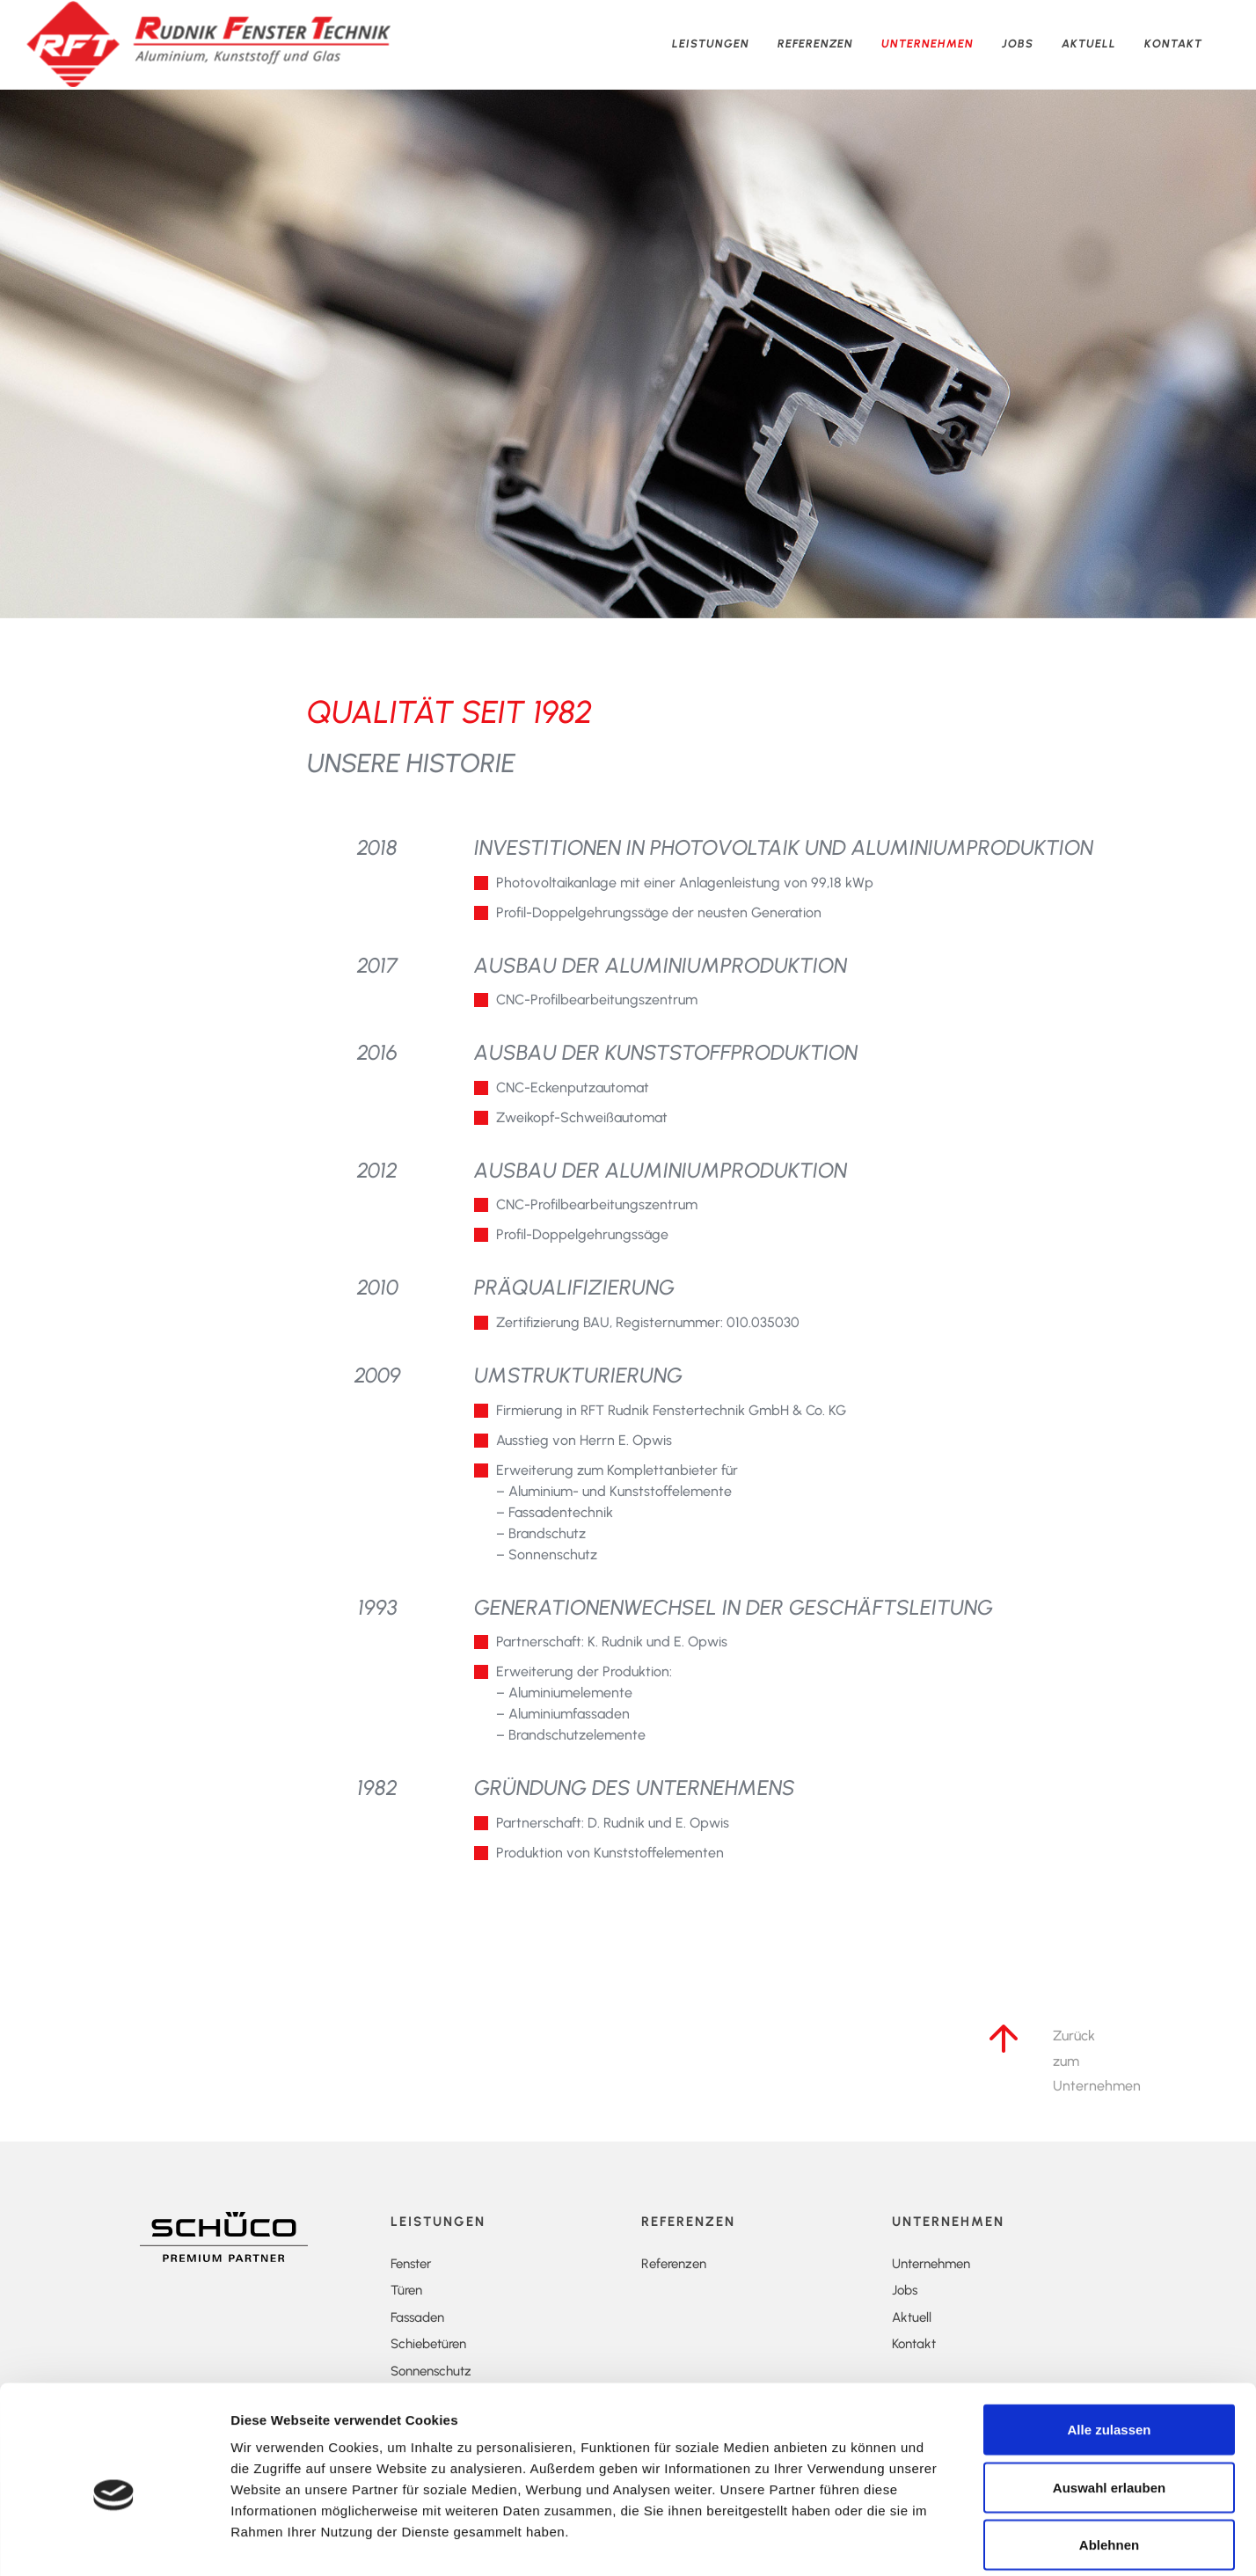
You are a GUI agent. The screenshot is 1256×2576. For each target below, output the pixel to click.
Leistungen (710, 43)
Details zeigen (1012, 2541)
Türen (406, 2290)
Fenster (411, 2264)
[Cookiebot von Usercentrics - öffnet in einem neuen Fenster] (114, 2542)
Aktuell (1089, 43)
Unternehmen (927, 43)
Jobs (1017, 43)
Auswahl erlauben (1109, 2403)
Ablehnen (1109, 2460)
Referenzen (815, 43)
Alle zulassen (1108, 2345)
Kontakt (1173, 43)
